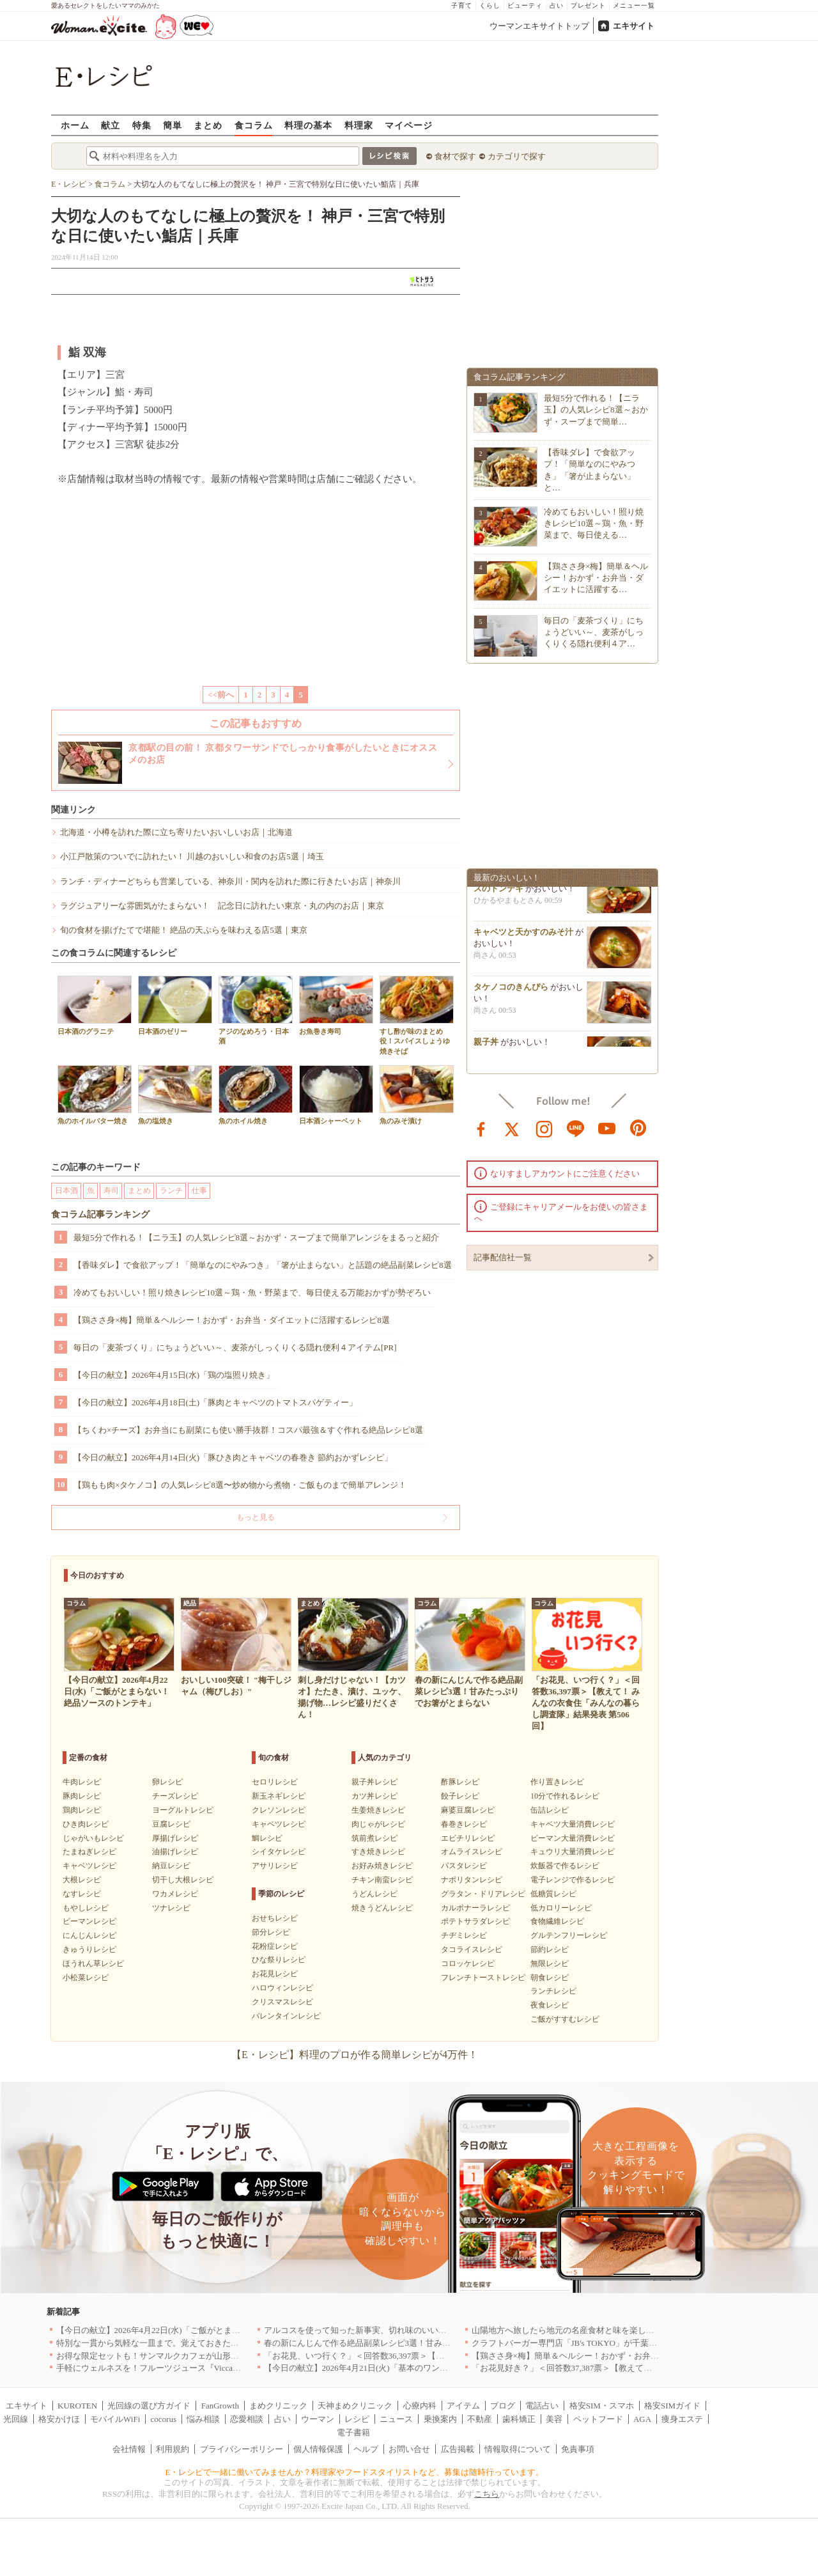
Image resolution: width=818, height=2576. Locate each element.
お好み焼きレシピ (382, 1865)
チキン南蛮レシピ (382, 1879)
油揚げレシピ (175, 1851)
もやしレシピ (86, 1907)
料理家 (358, 125)
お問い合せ (409, 2449)
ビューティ (525, 5)
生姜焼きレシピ (378, 1810)
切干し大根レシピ (182, 1879)
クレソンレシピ (278, 1810)
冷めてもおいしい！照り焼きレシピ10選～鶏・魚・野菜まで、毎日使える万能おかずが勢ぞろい (252, 1292)
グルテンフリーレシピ (568, 1935)
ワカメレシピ (175, 1893)
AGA (642, 2419)
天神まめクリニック (355, 2405)
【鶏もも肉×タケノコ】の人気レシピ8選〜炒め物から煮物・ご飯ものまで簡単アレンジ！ (239, 1485)
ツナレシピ (171, 1907)
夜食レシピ (549, 2005)
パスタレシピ (464, 1865)
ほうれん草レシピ (93, 1963)
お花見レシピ (275, 1973)
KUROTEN (77, 2405)
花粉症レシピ (275, 1946)
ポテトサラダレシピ (475, 1921)
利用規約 (172, 2449)
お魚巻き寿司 (336, 1005)
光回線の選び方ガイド (148, 2405)
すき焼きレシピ (378, 1851)
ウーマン (317, 2419)
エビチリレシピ (468, 1838)
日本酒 (66, 1190)
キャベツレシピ (89, 1865)
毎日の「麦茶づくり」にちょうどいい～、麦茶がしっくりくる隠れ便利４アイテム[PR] (235, 1347)
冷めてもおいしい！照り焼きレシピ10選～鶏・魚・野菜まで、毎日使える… (594, 523)
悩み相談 (203, 2419)
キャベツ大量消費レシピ (572, 1824)
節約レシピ (549, 1949)
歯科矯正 (519, 2419)
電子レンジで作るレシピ (572, 1879)
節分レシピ (271, 1932)
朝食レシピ (549, 1977)
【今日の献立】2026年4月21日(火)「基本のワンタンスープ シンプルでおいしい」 (415, 2368)
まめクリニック (278, 2405)
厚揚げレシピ (175, 1838)
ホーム (75, 125)
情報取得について (517, 2449)
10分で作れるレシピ (564, 1795)
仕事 (199, 1190)
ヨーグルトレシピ (182, 1810)
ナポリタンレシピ (471, 1879)
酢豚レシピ (460, 1781)
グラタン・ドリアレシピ (483, 1893)
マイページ (409, 125)
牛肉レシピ (82, 1781)
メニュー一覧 (634, 5)
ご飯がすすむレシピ (564, 2019)
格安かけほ (59, 2419)
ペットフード (598, 2419)
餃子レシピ (460, 1795)
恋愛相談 (246, 2419)
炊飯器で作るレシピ (564, 1865)
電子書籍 (353, 2432)
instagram (544, 1127)
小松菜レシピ (86, 1977)
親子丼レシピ (374, 1781)
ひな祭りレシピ (278, 1959)
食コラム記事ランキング (100, 1214)
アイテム (463, 2405)
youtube (607, 1127)
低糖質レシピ (553, 1893)
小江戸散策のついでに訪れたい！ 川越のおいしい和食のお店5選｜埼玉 (192, 856)
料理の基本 (308, 125)
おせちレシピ (275, 1918)
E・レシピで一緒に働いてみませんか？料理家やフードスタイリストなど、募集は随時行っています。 (355, 2472)
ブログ (502, 2405)
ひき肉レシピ (86, 1824)
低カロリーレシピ (561, 1907)
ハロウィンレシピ (282, 1987)
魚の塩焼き (175, 1095)
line (575, 1127)
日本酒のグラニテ (95, 1005)
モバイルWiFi (115, 2419)
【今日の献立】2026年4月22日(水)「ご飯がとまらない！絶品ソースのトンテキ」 (206, 2330)
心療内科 (419, 2405)
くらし (489, 5)
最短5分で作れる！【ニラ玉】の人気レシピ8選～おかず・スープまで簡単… (596, 409)
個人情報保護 (318, 2449)
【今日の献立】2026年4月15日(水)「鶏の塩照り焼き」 (173, 1375)
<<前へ (221, 694)
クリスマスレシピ (282, 2001)
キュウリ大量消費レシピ (572, 1851)
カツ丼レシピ (374, 1795)
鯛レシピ (267, 1838)
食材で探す (455, 156)
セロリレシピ (275, 1781)
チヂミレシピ (464, 1935)
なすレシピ (82, 1893)
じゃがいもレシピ (93, 1838)
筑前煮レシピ (374, 1838)
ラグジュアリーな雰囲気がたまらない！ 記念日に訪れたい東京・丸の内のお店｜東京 (222, 905)
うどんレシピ (374, 1893)
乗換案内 (440, 2419)
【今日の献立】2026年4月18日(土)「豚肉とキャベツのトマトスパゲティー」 (215, 1402)
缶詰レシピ (549, 1810)
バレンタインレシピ (286, 2015)
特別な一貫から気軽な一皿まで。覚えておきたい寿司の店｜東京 (176, 2343)
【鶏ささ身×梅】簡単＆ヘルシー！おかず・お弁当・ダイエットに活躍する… (596, 577)
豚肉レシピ (82, 1795)
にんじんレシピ (89, 1935)
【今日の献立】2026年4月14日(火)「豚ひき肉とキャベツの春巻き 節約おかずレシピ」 (232, 1457)
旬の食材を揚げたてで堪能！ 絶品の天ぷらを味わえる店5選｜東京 (183, 930)
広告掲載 (457, 2449)
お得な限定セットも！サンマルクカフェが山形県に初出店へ (168, 2356)
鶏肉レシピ (82, 1810)
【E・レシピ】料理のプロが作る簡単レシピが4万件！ (354, 2054)
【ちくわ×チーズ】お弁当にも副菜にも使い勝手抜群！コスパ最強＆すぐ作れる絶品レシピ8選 (248, 1430)
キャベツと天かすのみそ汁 (523, 935)
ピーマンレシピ (89, 1921)
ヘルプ (365, 2449)
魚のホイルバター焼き (95, 1095)
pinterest (638, 1127)
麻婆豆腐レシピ (468, 1810)
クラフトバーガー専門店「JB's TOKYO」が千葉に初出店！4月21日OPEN (606, 2343)
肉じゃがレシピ (378, 1824)
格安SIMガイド (672, 2405)
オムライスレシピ (471, 1851)
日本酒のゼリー (175, 1005)
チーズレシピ (175, 1795)
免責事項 (577, 2449)
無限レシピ (549, 1963)
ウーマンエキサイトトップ (539, 26)
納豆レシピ (171, 1865)
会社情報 (129, 2449)
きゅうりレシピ (89, 1949)
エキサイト (633, 26)
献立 (110, 125)
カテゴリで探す (517, 156)
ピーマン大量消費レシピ (572, 1838)
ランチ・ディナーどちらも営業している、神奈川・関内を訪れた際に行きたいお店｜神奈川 (230, 881)
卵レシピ (167, 1781)
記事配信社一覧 (503, 1257)
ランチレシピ (553, 1991)
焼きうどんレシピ (382, 1907)
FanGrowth (220, 2405)
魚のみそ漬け (417, 1095)
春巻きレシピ (464, 1824)
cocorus (163, 2419)
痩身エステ (682, 2419)
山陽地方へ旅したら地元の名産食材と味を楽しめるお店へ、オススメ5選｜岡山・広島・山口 (644, 2330)
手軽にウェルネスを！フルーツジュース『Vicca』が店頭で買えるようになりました (211, 2368)
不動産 (479, 2419)
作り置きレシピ (557, 1781)
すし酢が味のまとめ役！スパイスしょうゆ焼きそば (417, 1015)
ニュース (396, 2419)
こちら (486, 2494)
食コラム (254, 125)
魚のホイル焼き (256, 1095)
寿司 (111, 1190)
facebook (481, 1127)
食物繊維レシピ (557, 1921)
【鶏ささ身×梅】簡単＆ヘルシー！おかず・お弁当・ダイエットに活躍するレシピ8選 (231, 1320)
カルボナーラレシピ (475, 1907)
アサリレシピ (275, 1865)
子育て (461, 5)
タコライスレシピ (471, 1949)
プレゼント (588, 5)
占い (557, 5)
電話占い (542, 2405)
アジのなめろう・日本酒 (256, 1010)
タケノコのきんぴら (511, 990)
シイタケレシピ (278, 1851)
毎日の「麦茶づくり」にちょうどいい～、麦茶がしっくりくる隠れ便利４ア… (594, 632)
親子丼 (486, 1045)
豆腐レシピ (171, 1824)
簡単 (172, 125)
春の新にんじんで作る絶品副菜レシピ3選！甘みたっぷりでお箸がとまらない (407, 2343)
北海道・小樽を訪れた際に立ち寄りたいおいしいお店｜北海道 (176, 832)
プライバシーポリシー (241, 2449)
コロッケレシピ (468, 1963)
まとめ (208, 125)
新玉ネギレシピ (278, 1795)
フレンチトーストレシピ (483, 1977)
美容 (554, 2419)
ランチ (171, 1190)
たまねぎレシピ (89, 1851)
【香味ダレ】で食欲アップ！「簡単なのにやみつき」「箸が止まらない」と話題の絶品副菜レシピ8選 (262, 1265)
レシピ (356, 2419)
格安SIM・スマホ (601, 2405)
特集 (141, 125)
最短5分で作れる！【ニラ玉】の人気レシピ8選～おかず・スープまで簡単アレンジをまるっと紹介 (256, 1237)
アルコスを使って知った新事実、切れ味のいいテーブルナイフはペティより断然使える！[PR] (438, 2330)
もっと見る (255, 1517)
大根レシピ (82, 1879)
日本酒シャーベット (336, 1095)
